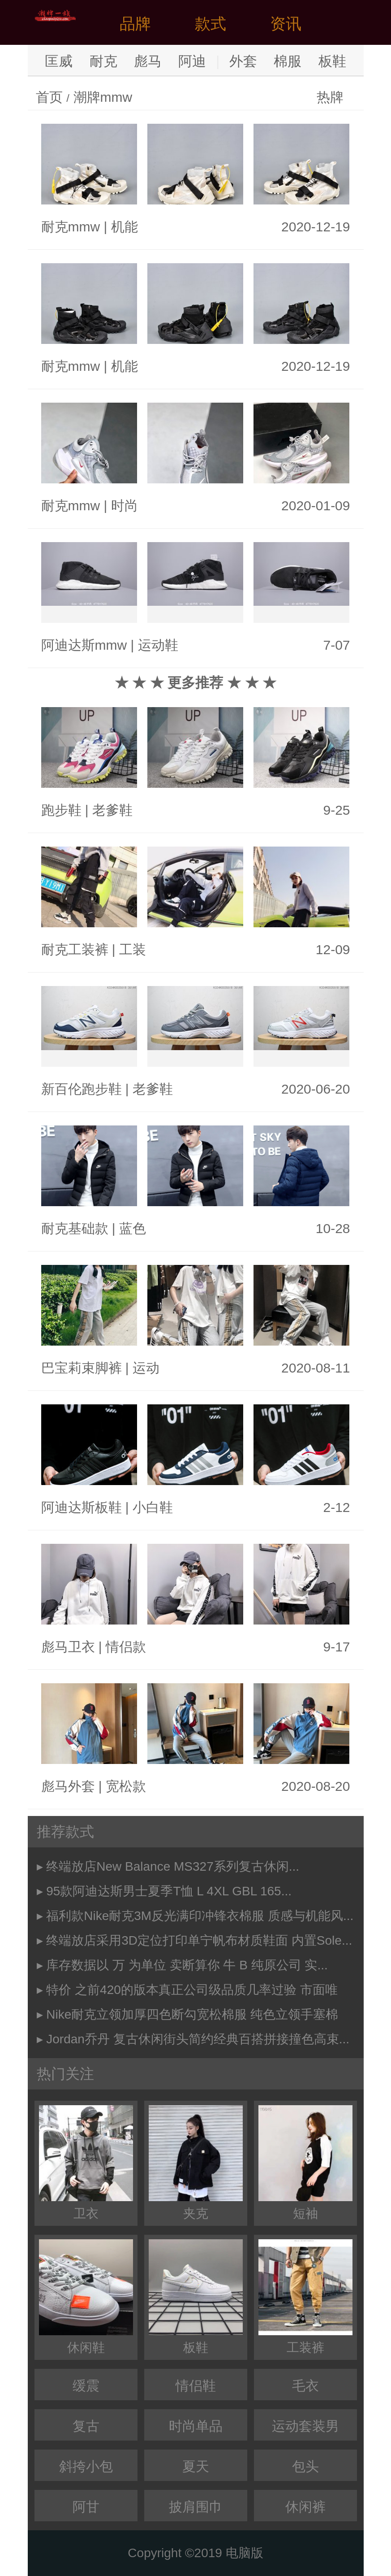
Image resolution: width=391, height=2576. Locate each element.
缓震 (86, 2385)
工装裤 (305, 2296)
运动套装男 (305, 2426)
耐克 (103, 61)
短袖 (305, 2162)
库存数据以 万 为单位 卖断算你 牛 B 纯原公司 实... (186, 1965)
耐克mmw (70, 226)
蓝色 (132, 1228)
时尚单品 (196, 2426)
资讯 (285, 23)
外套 (243, 61)
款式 (210, 23)
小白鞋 (153, 1507)
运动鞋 (158, 645)
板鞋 (332, 61)
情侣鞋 (196, 2385)
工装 (132, 949)
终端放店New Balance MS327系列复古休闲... (172, 1866)
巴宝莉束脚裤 (81, 1367)
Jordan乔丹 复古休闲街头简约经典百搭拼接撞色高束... (197, 2039)
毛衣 (305, 2385)
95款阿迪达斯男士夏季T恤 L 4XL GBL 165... (169, 1891)
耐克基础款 (74, 1228)
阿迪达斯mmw (84, 645)
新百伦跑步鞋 (81, 1089)
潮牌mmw (103, 97)
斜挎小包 (86, 2466)
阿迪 (192, 61)
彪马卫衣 (68, 1646)
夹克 (196, 2162)
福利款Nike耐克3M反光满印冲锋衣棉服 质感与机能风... (199, 1916)
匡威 (59, 61)
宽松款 (126, 1786)
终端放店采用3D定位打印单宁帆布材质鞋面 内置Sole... (199, 1940)
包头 (305, 2466)
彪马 (148, 61)
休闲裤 (305, 2506)
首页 (49, 97)
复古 (86, 2426)
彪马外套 (68, 1786)
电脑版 (244, 2553)
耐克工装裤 (74, 949)
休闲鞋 (86, 2296)
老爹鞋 (112, 810)
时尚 (124, 505)
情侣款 (126, 1646)
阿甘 (86, 2506)
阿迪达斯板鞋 (81, 1507)
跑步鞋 (61, 810)
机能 (124, 226)
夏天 (195, 2466)
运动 (146, 1367)
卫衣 (86, 2162)
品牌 (135, 23)
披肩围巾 (196, 2506)
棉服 (287, 61)
